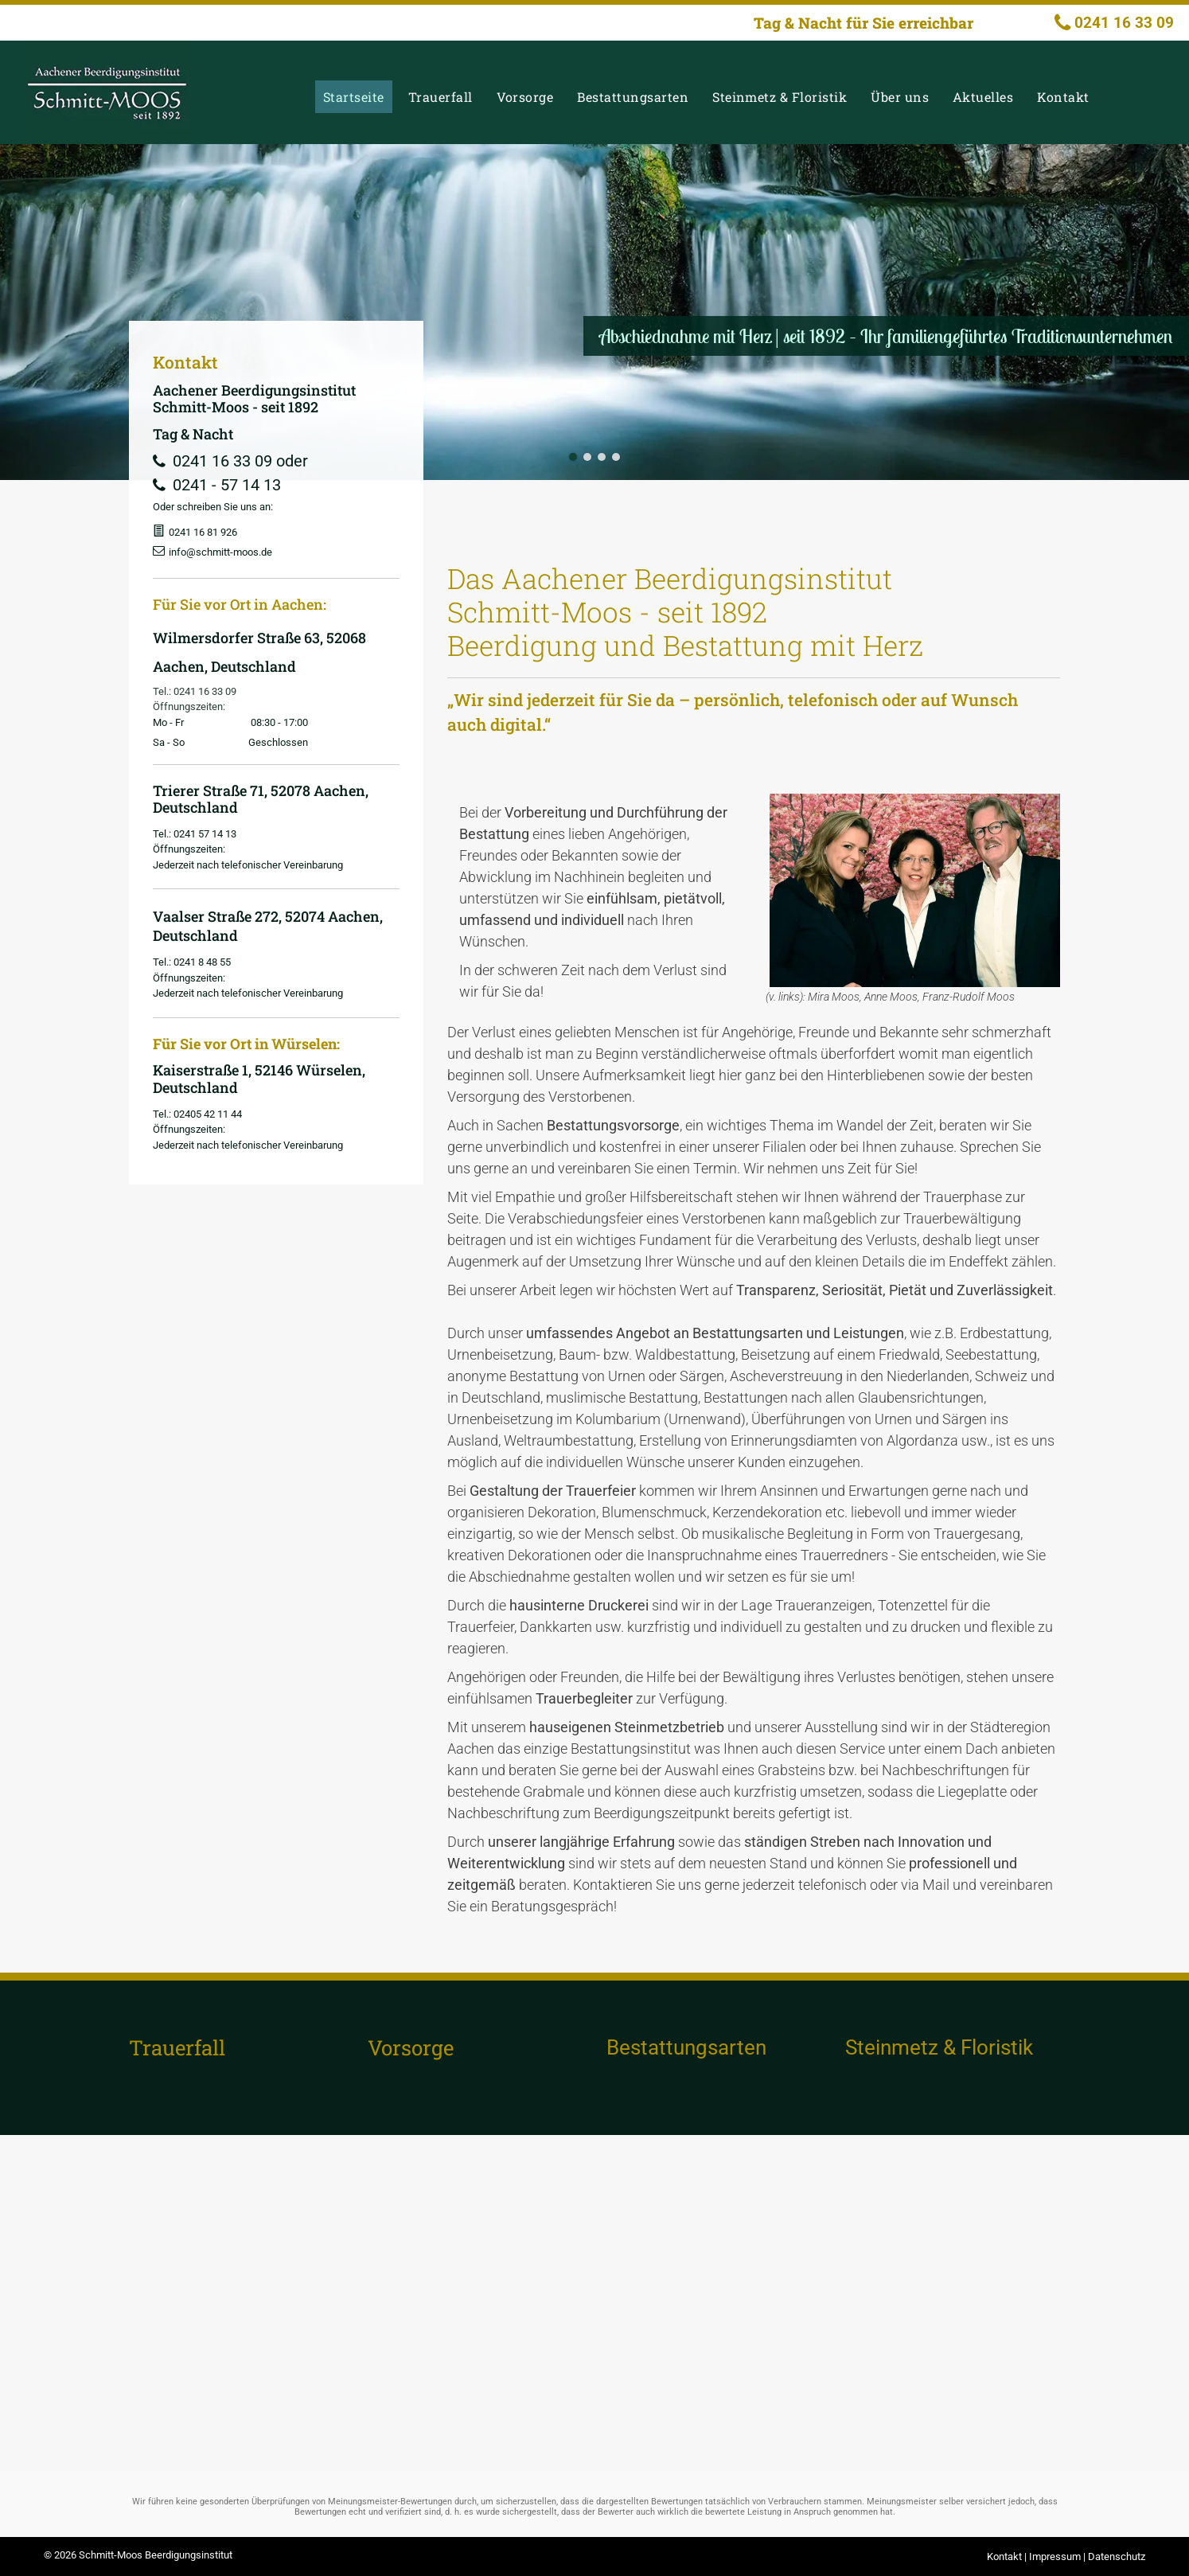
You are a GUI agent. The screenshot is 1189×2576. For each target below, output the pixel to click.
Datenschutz (1116, 2556)
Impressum (1055, 2556)
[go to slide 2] (587, 457)
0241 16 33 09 (204, 691)
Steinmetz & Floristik (939, 2047)
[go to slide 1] (573, 457)
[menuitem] (357, 96)
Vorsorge (411, 2047)
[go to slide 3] (602, 457)
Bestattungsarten (686, 2047)
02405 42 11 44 (207, 1114)
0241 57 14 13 (204, 834)
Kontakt (1004, 2556)
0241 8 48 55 (202, 962)
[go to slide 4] (616, 457)
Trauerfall (177, 2047)
